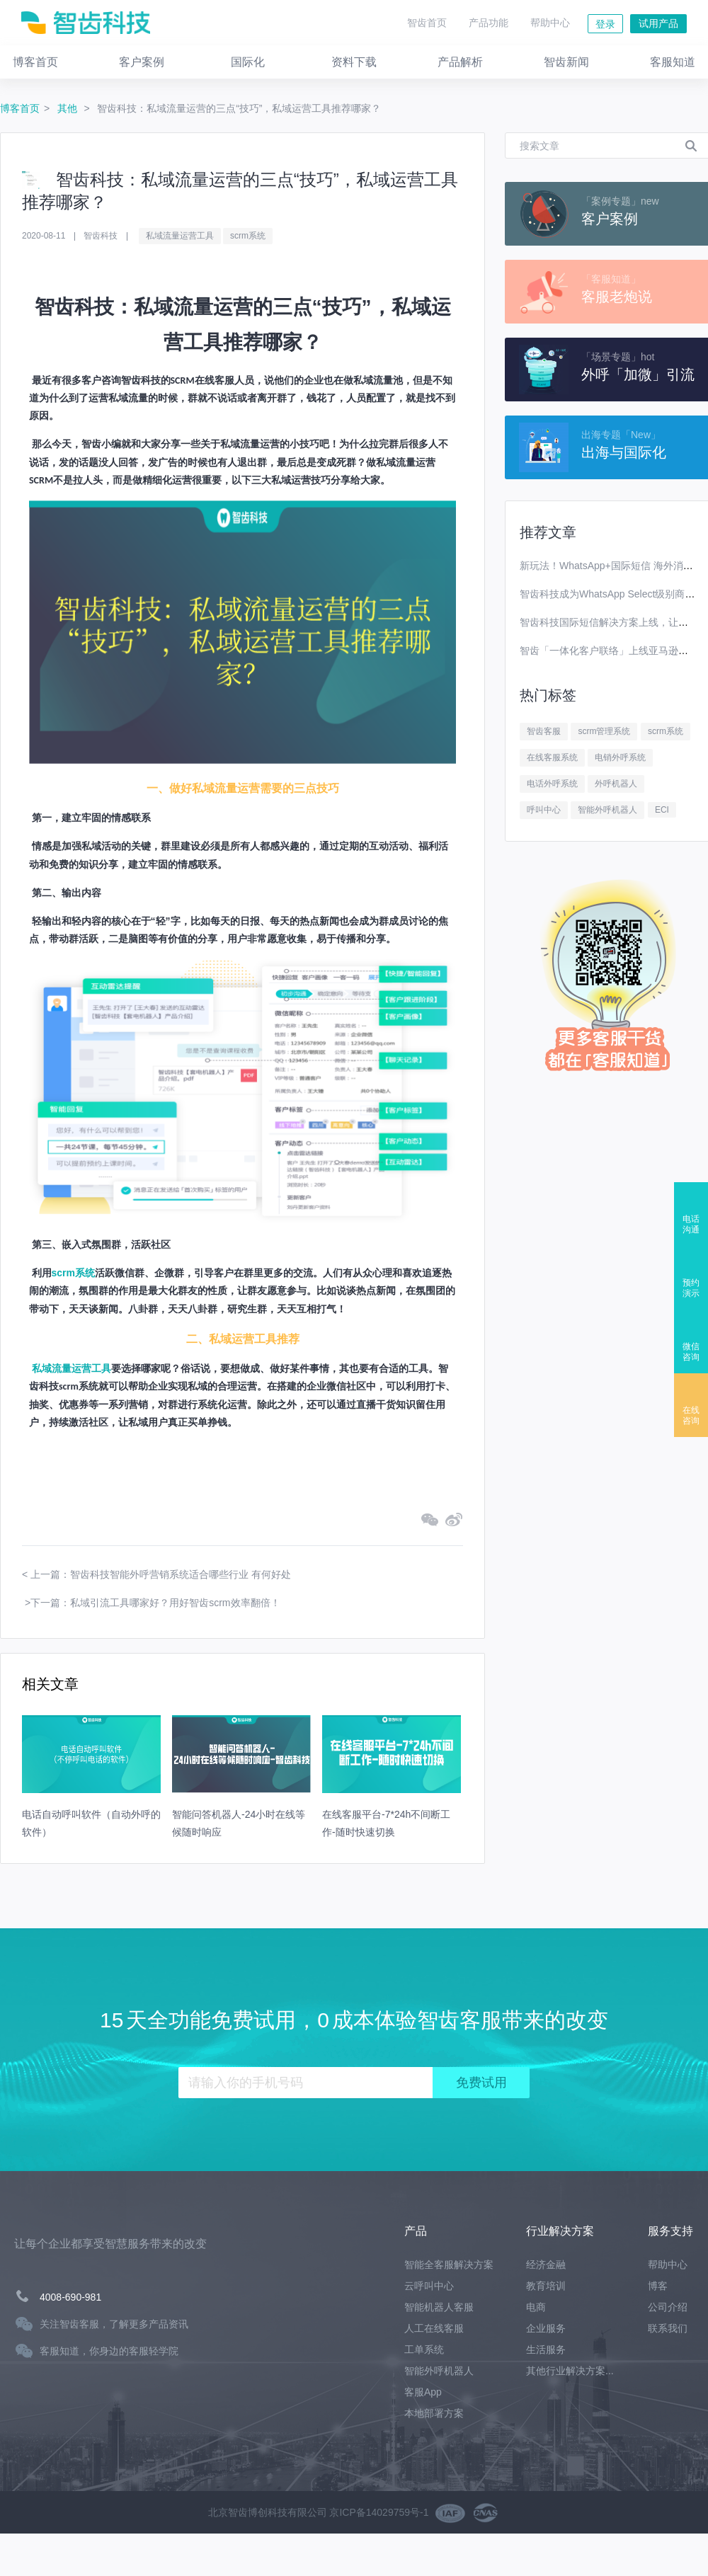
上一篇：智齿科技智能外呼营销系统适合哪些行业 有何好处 (160, 1574)
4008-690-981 (70, 2297)
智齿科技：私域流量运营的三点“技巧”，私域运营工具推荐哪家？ (239, 108)
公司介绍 (667, 2307)
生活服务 (546, 2349)
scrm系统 (248, 236)
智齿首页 (427, 22)
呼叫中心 (544, 810)
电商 (536, 2307)
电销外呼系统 (620, 757)
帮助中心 (550, 22)
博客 (658, 2285)
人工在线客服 (434, 2328)
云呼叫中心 (429, 2285)
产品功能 (488, 22)
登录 (605, 24)
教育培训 (546, 2285)
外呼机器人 (616, 784)
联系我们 (667, 2328)
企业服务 (546, 2328)
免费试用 (481, 2083)
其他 (68, 108)
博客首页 (20, 108)
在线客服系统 (552, 757)
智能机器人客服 (439, 2307)
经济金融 (546, 2264)
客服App (423, 2392)
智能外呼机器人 (607, 810)
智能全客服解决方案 (448, 2264)
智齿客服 (544, 731)
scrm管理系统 (604, 731)
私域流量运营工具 (180, 236)
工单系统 (424, 2349)
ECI (662, 810)
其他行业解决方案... (570, 2370)
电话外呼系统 (552, 784)
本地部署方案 (434, 2413)
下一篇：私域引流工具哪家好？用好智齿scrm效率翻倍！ (155, 1602)
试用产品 (658, 23)
